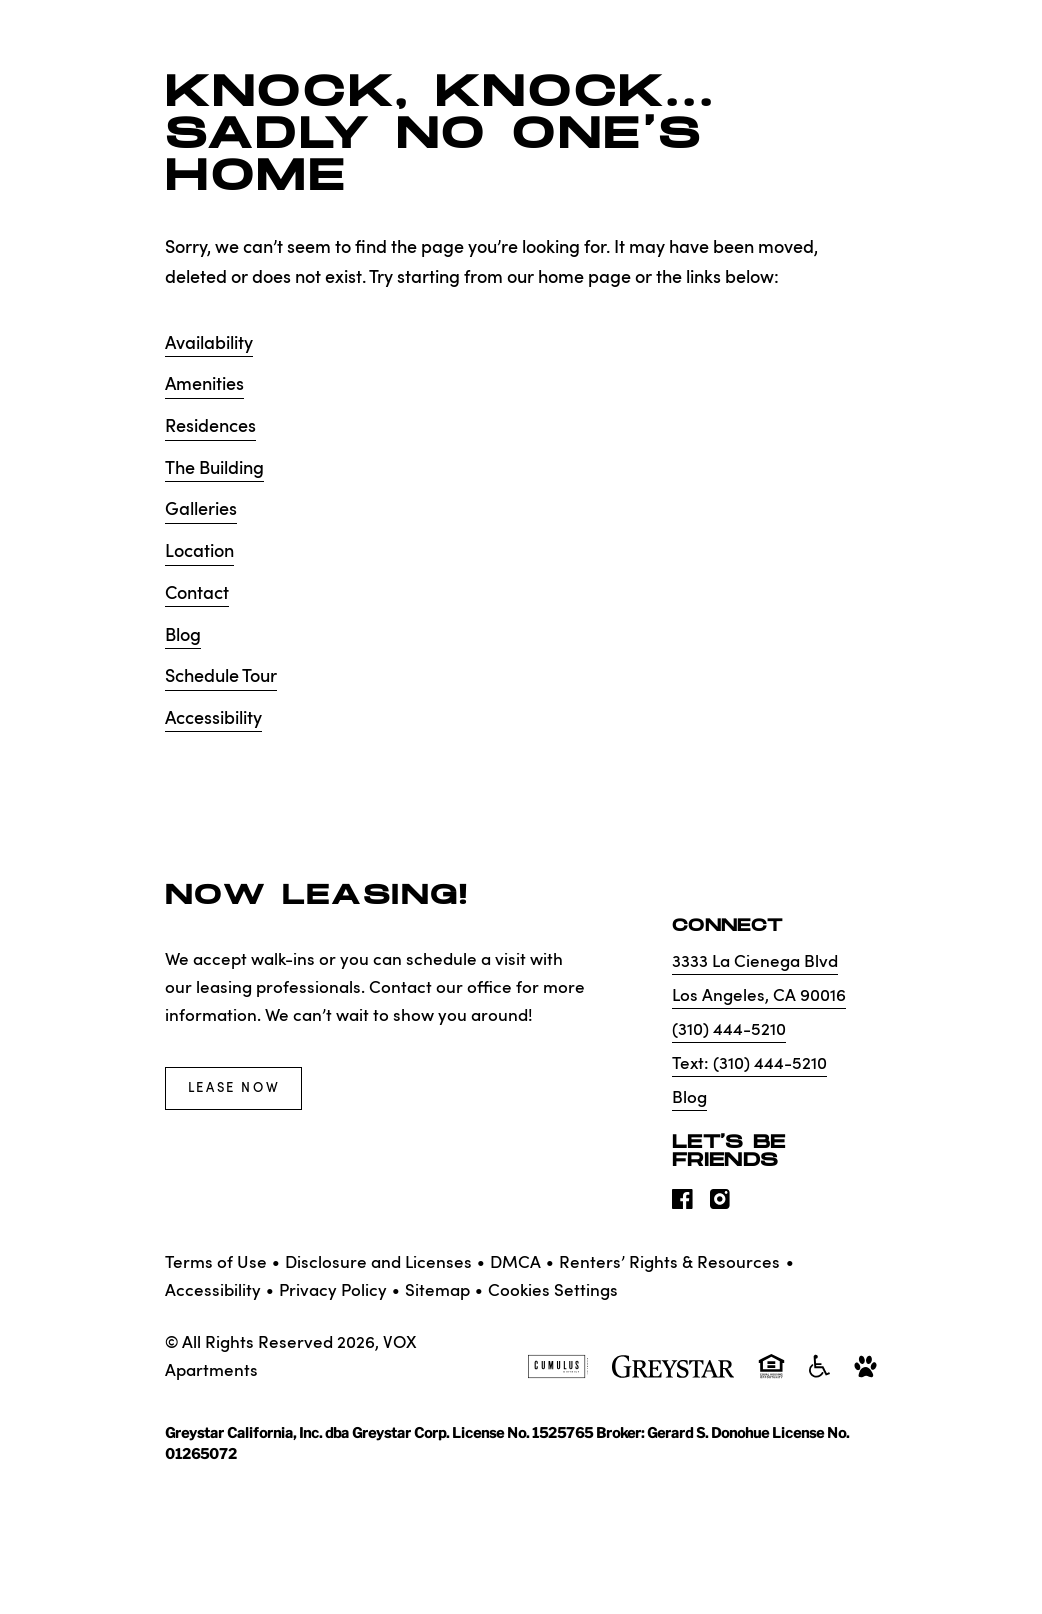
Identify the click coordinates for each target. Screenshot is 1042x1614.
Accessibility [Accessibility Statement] (213, 1291)
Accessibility (213, 719)
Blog (183, 636)
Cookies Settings (553, 1291)
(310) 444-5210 (729, 1030)
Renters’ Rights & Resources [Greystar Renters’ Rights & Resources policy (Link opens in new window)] (669, 1263)
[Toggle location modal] (62, 1551)
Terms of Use (216, 1263)
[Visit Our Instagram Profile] (720, 1205)
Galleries (201, 510)
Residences (210, 427)
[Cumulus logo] (557, 1375)
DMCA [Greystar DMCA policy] (515, 1263)
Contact (197, 594)
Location (199, 552)
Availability (209, 344)
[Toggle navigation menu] (982, 55)
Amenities (204, 385)
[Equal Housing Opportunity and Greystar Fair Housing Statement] (771, 1377)
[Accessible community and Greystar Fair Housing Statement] (819, 1375)
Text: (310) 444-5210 (749, 1064)
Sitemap (437, 1291)
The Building (214, 469)
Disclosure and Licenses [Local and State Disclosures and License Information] (378, 1263)
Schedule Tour (221, 677)
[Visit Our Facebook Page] (682, 1205)
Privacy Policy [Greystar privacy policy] (333, 1291)
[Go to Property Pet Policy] (865, 1375)
